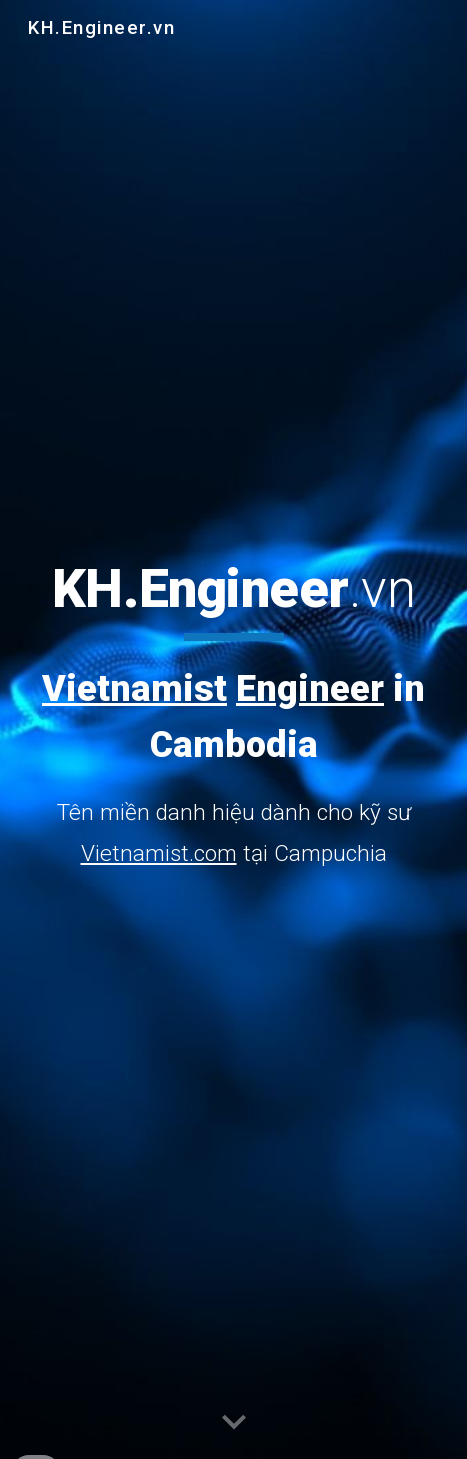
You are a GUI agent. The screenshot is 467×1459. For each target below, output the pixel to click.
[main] (233, 715)
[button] (234, 1423)
